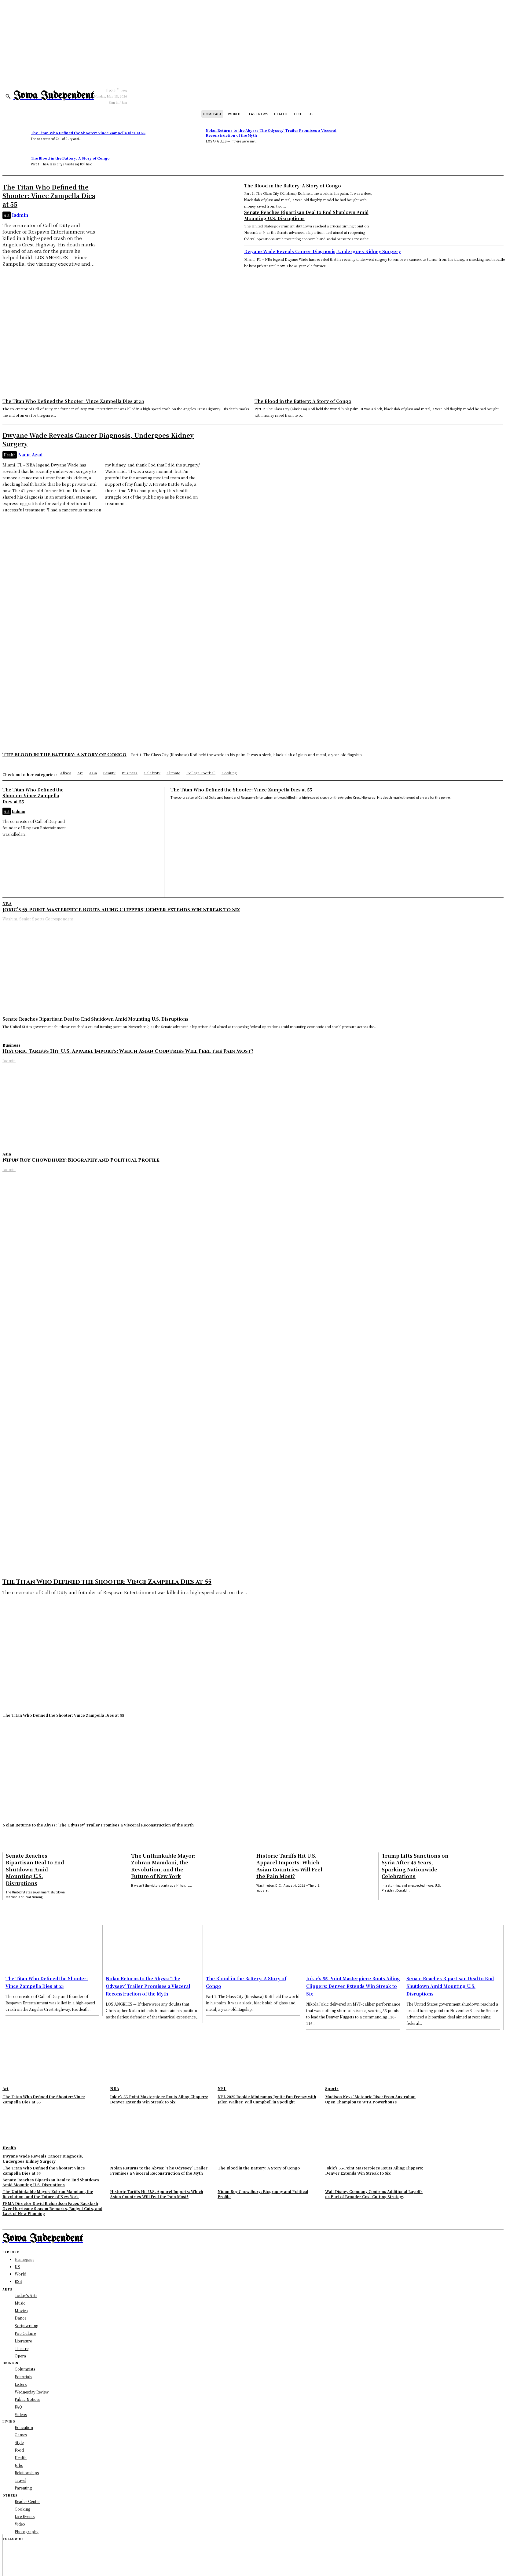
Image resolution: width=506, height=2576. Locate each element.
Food (19, 2450)
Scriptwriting (26, 2325)
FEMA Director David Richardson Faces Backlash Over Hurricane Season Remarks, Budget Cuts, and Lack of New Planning (52, 2208)
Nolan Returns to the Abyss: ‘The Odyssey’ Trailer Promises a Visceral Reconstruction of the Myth (271, 132)
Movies (21, 2310)
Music (20, 2302)
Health (10, 454)
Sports (332, 2088)
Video (20, 2523)
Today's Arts (26, 2295)
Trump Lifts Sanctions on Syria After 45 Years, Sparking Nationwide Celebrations (415, 1865)
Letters (21, 2383)
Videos (21, 2414)
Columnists (25, 2368)
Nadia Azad (30, 454)
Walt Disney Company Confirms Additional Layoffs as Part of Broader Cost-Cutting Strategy (374, 2193)
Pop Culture (25, 2332)
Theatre (21, 2348)
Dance (20, 2317)
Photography (26, 2531)
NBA (7, 903)
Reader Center (27, 2501)
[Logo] (53, 96)
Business (11, 1045)
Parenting (23, 2487)
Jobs (19, 2465)
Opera (20, 2355)
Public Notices (27, 2398)
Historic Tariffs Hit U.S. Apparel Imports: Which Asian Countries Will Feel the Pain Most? (127, 1051)
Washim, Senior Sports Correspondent (37, 918)
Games (21, 2434)
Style (19, 2442)
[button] (7, 96)
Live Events (25, 2516)
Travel (20, 2480)
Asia (6, 1153)
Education (24, 2427)
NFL (222, 2088)
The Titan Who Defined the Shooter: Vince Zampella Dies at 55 (88, 132)
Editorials (23, 2376)
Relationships (27, 2472)
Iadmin (20, 215)
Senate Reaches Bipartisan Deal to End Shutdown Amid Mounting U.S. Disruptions (95, 1018)
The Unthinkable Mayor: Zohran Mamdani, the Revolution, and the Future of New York (163, 1865)
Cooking (22, 2508)
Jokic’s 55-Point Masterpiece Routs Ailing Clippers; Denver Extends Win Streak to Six (121, 909)
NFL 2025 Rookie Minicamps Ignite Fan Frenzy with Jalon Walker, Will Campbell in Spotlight (267, 2099)
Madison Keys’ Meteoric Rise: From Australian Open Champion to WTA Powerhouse (370, 2099)
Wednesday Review (32, 2391)
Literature (23, 2340)
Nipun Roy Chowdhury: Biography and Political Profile (81, 1160)
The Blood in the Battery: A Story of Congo (70, 158)
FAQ (18, 2406)
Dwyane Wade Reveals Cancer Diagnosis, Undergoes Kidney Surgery (322, 251)
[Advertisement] (253, 346)
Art (6, 215)
